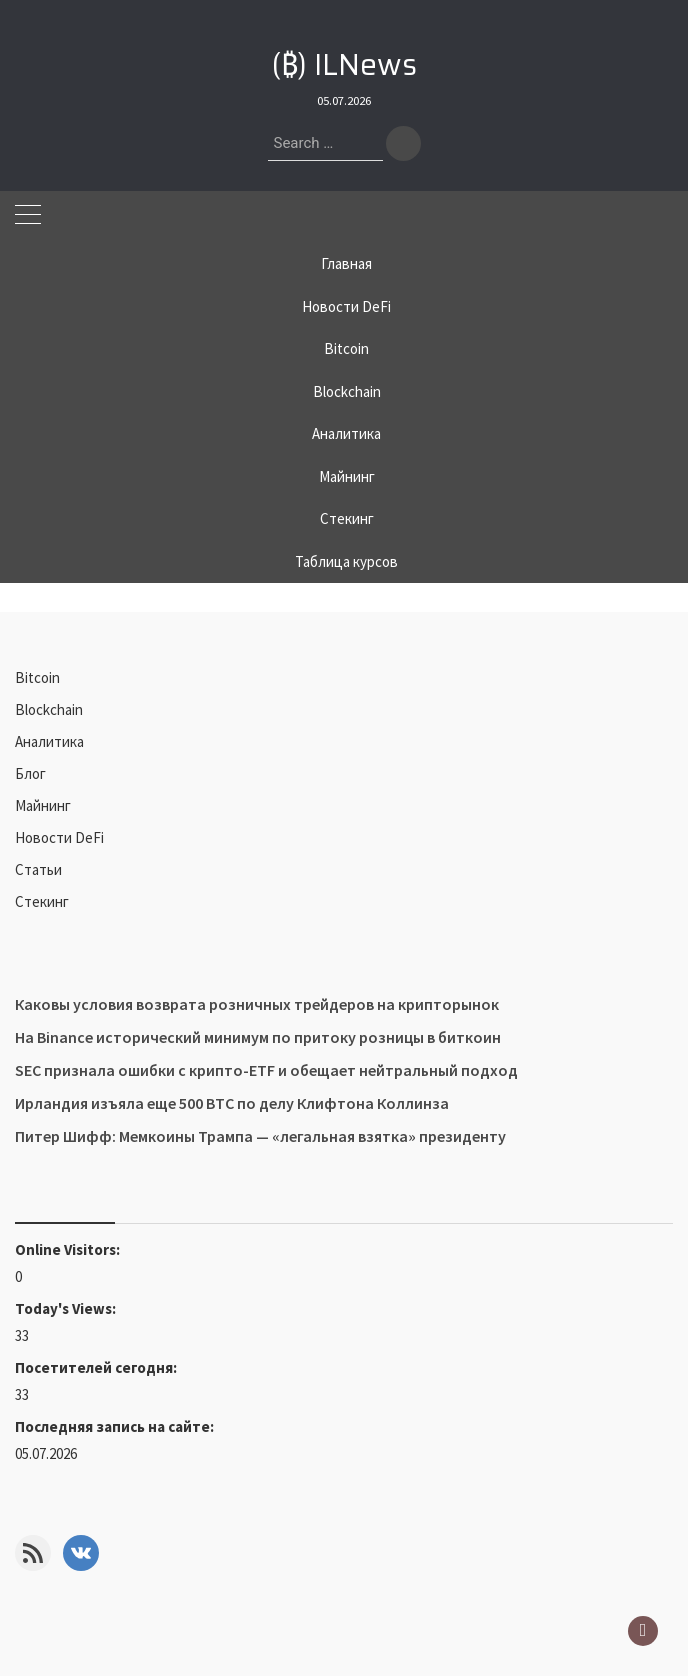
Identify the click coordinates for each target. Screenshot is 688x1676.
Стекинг (347, 518)
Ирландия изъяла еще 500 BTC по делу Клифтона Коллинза (232, 1103)
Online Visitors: (69, 1249)
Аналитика (346, 433)
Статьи (38, 869)
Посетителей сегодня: (97, 1367)
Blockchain (347, 391)
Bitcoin (346, 348)
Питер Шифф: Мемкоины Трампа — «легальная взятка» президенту (260, 1136)
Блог (30, 773)
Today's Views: (67, 1308)
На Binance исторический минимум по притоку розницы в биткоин (258, 1037)
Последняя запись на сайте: (116, 1426)
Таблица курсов (346, 561)
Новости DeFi (346, 306)
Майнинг (347, 476)
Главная (346, 263)
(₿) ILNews (344, 64)
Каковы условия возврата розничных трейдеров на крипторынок (257, 1004)
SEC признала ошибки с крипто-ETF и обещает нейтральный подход (266, 1070)
